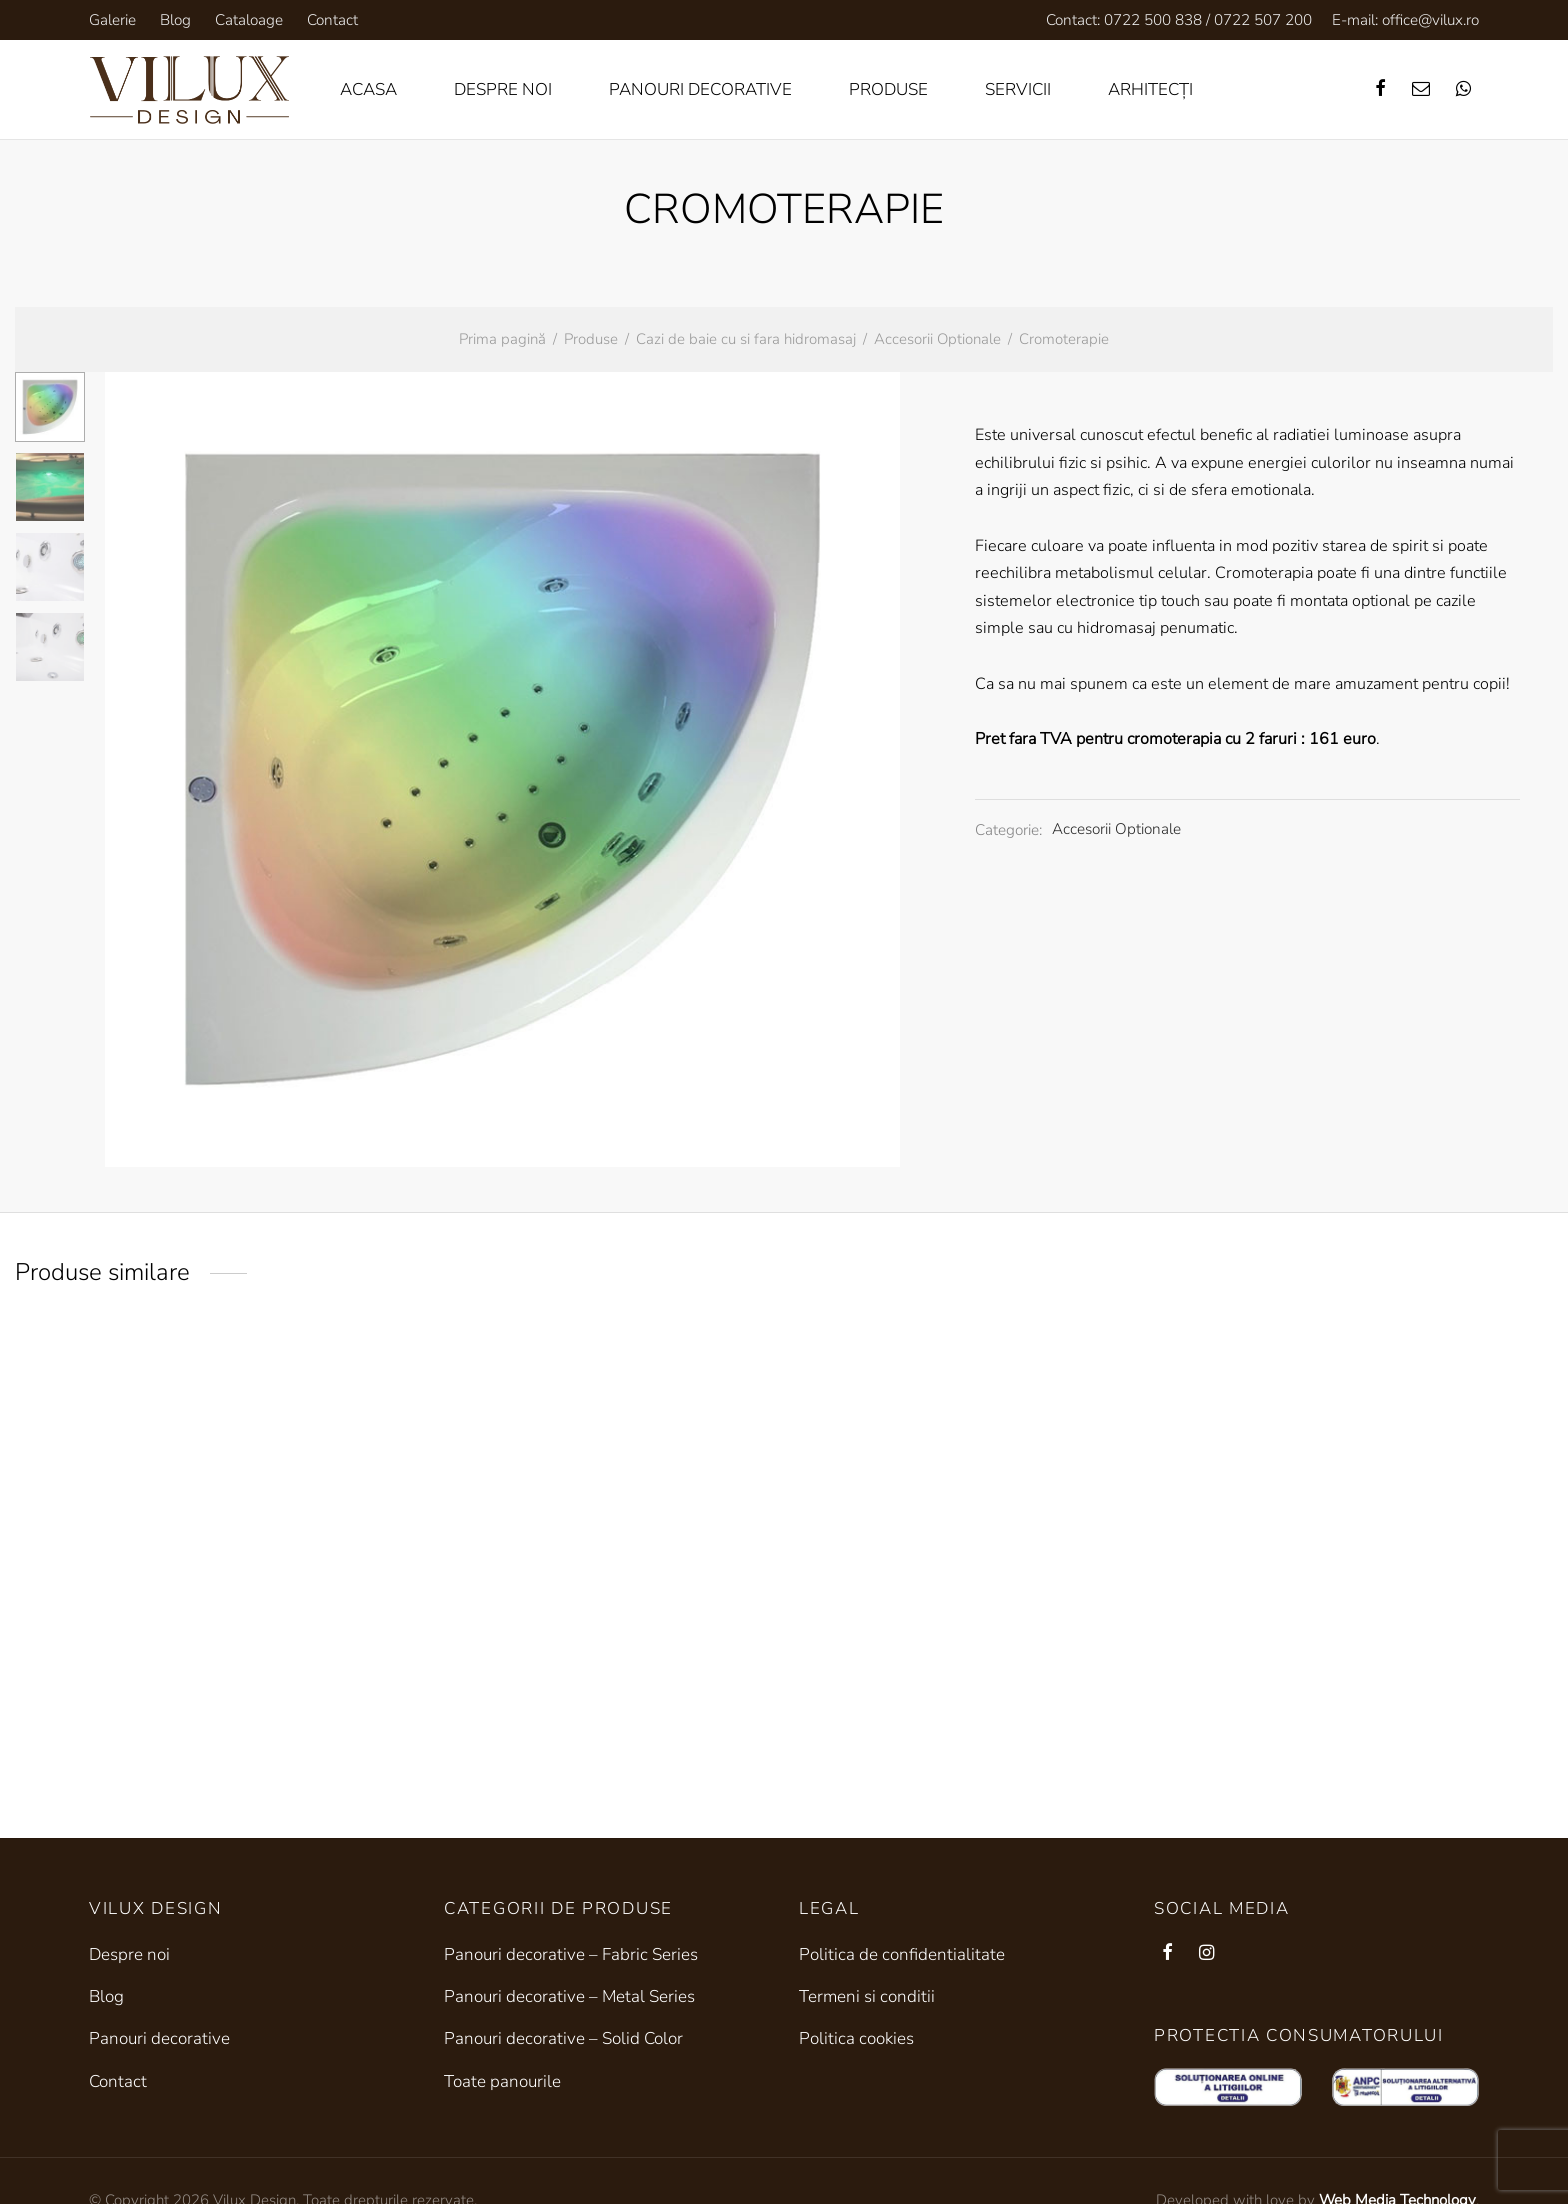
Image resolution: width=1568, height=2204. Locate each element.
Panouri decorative (700, 89)
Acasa (368, 89)
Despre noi (503, 89)
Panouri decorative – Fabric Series (571, 1954)
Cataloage (249, 20)
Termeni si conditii (867, 1996)
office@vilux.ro (1430, 20)
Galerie (112, 20)
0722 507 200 (1263, 20)
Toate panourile (502, 2081)
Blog (175, 20)
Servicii (1018, 89)
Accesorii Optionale (937, 339)
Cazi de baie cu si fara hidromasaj (746, 339)
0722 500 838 (1153, 20)
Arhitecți (1150, 89)
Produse (888, 89)
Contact (332, 20)
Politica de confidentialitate (902, 1954)
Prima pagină (502, 339)
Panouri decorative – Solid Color (563, 2038)
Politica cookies (856, 2038)
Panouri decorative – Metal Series (569, 1996)
